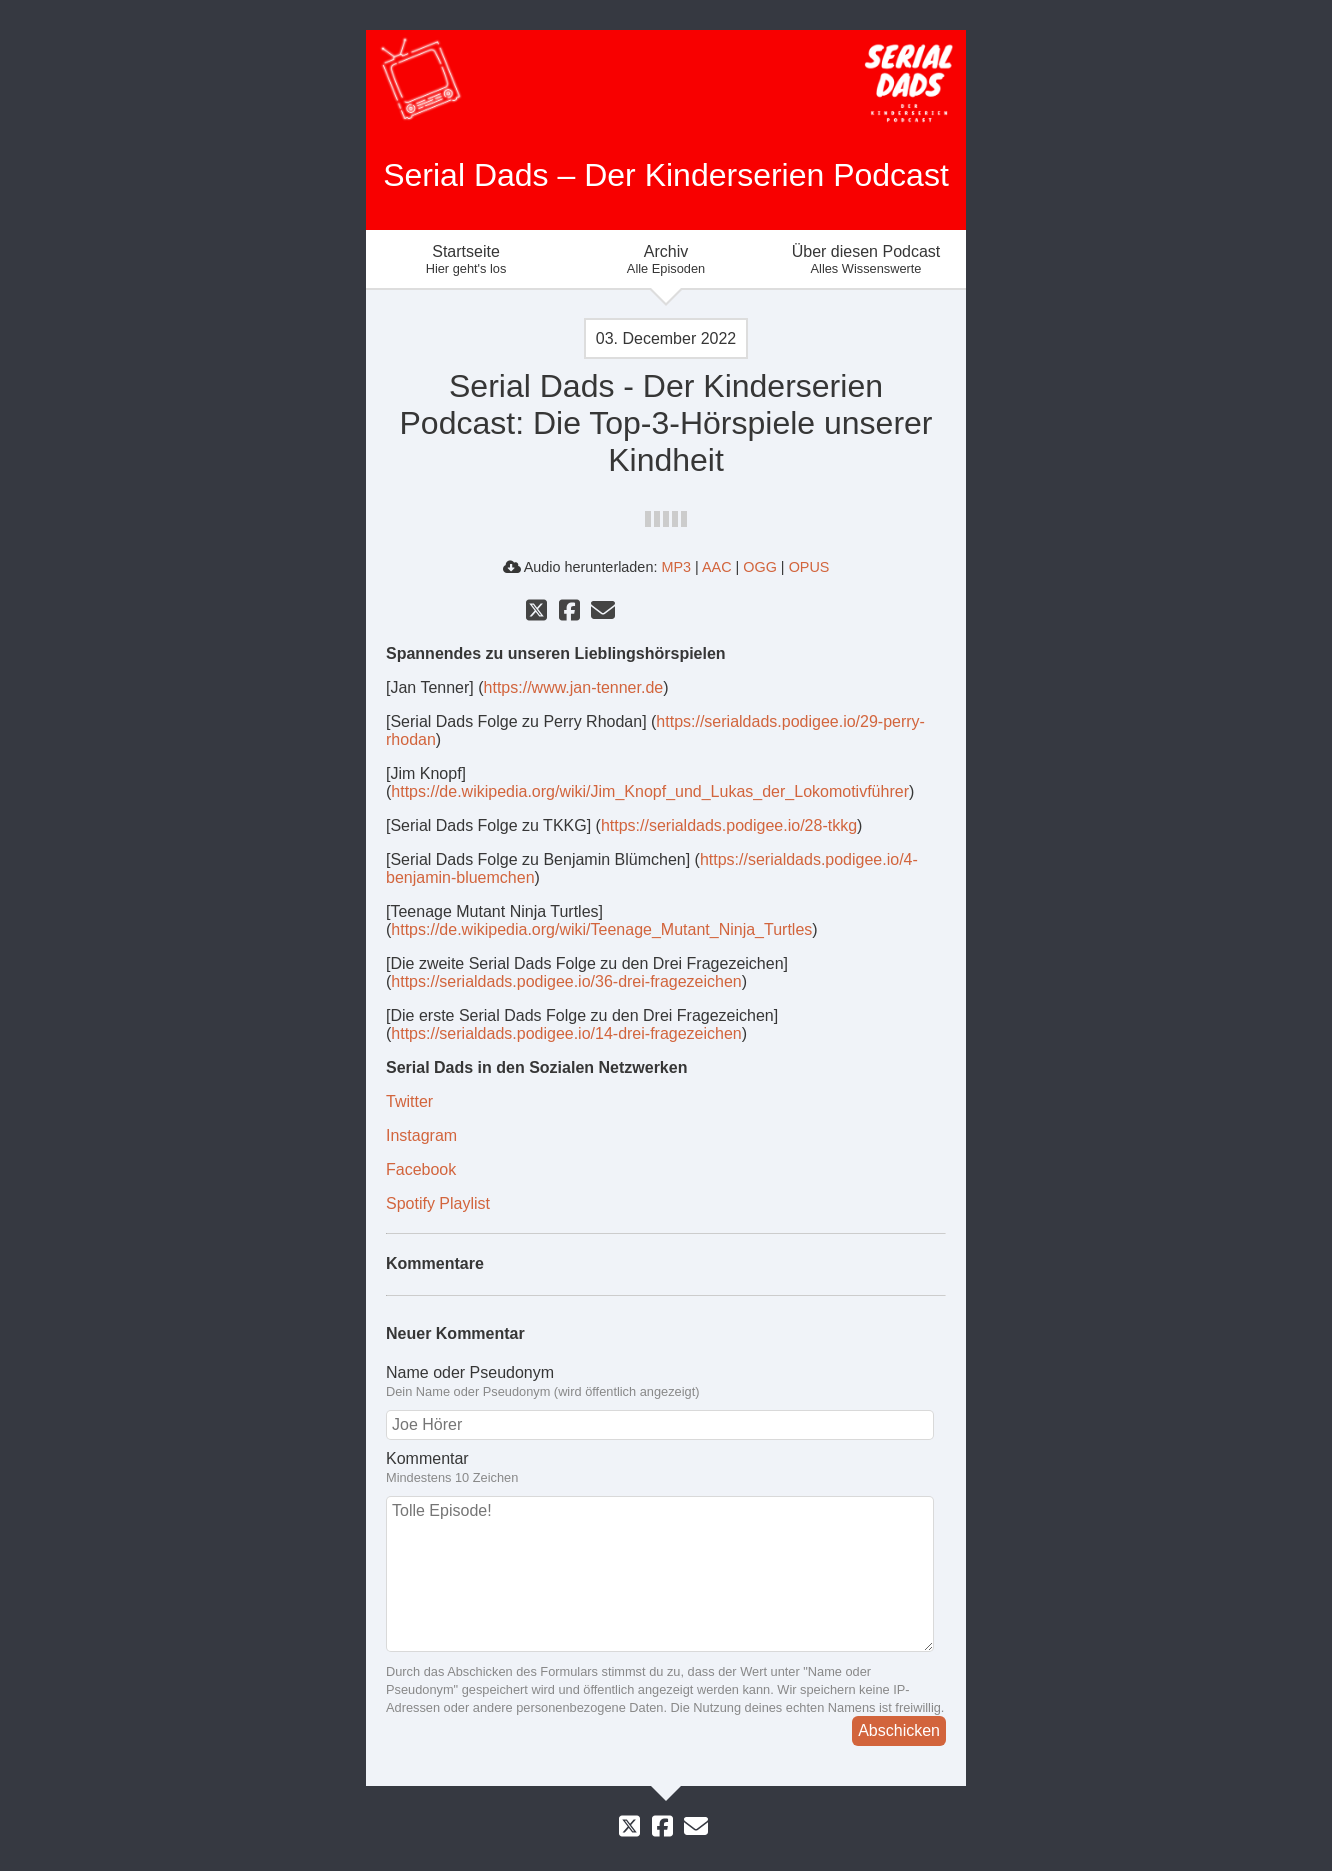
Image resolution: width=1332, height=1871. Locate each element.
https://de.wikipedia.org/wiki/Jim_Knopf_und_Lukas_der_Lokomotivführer (650, 791)
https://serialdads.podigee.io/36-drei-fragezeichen (566, 981)
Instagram (421, 1135)
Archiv (666, 259)
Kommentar (666, 1468)
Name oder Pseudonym (666, 1382)
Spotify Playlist (438, 1203)
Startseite (466, 259)
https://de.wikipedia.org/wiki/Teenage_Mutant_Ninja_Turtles (601, 929)
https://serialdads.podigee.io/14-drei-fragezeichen (566, 1033)
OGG (760, 567)
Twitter (409, 1101)
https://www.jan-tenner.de (574, 687)
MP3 (676, 567)
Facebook (421, 1169)
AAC (717, 567)
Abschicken (899, 1730)
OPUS (809, 567)
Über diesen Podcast (866, 259)
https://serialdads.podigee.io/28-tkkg (729, 825)
